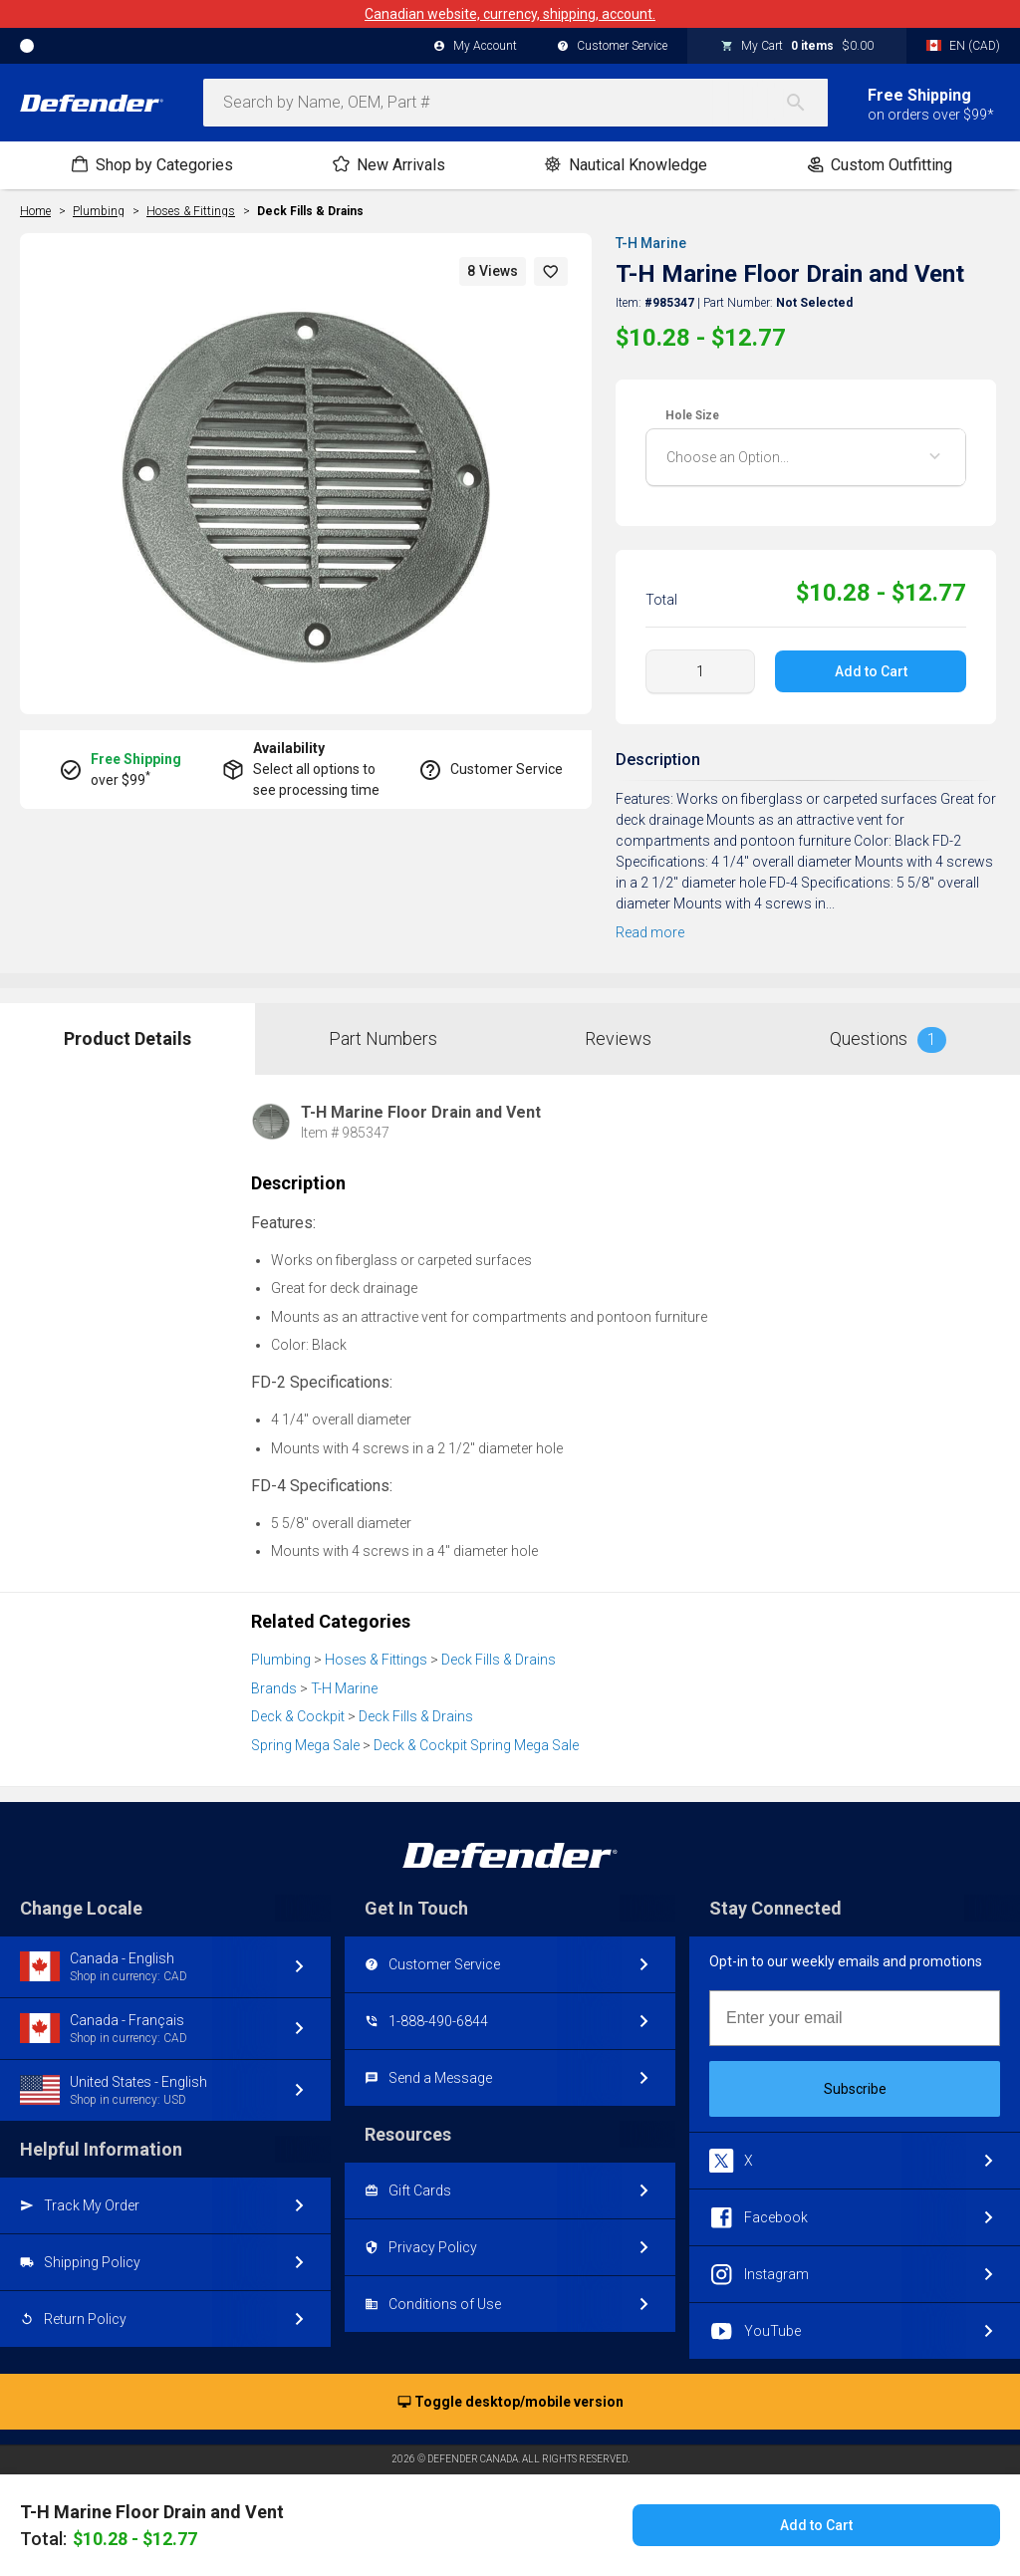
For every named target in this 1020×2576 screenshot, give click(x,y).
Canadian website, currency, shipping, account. (510, 14)
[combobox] (515, 103)
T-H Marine (651, 243)
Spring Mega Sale (305, 1745)
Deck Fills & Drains (310, 211)
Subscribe (855, 2089)
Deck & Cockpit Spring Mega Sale (476, 1745)
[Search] (806, 103)
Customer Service (612, 47)
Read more (650, 932)
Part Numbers (383, 1038)
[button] (551, 271)
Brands (274, 1688)
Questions (888, 1040)
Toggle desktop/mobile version (510, 2403)
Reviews (618, 1038)
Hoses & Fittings (376, 1660)
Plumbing (281, 1660)
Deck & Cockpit (298, 1716)
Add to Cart (870, 671)
